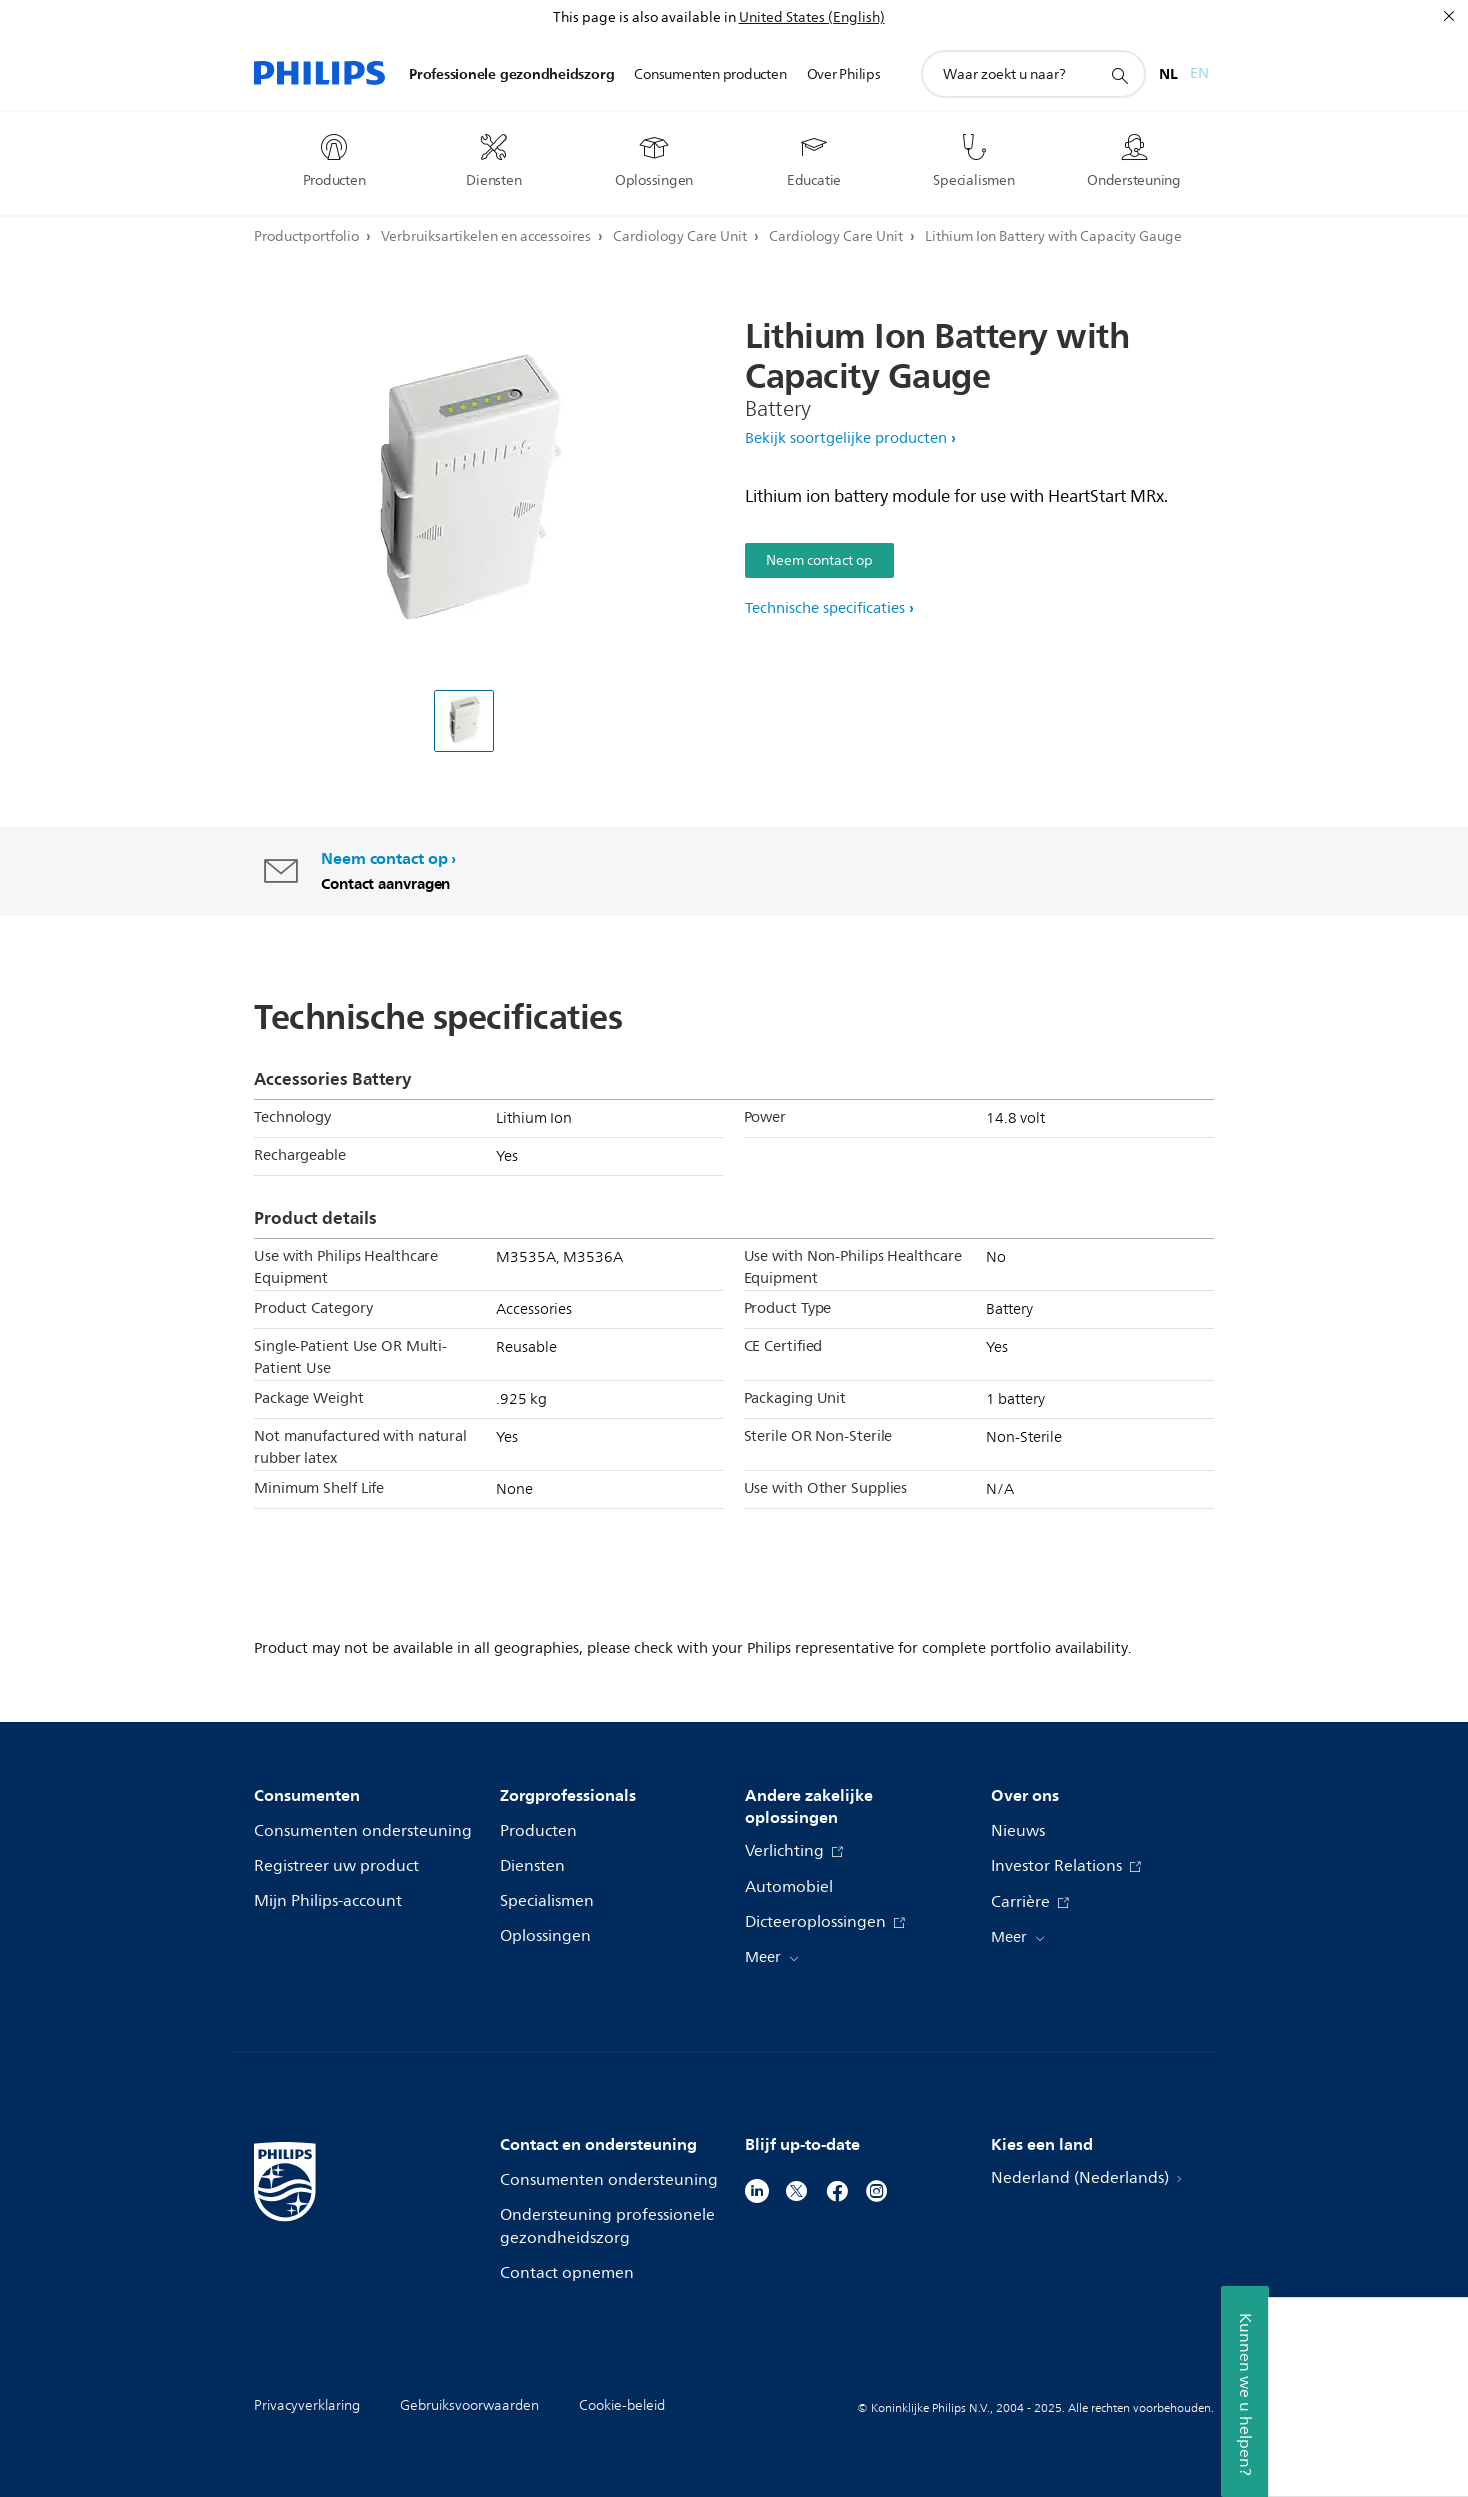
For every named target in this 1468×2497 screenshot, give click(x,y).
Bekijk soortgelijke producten (846, 438)
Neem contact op (819, 560)
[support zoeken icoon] (1119, 75)
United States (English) (812, 17)
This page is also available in (644, 17)
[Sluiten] (1449, 16)
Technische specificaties (825, 608)
